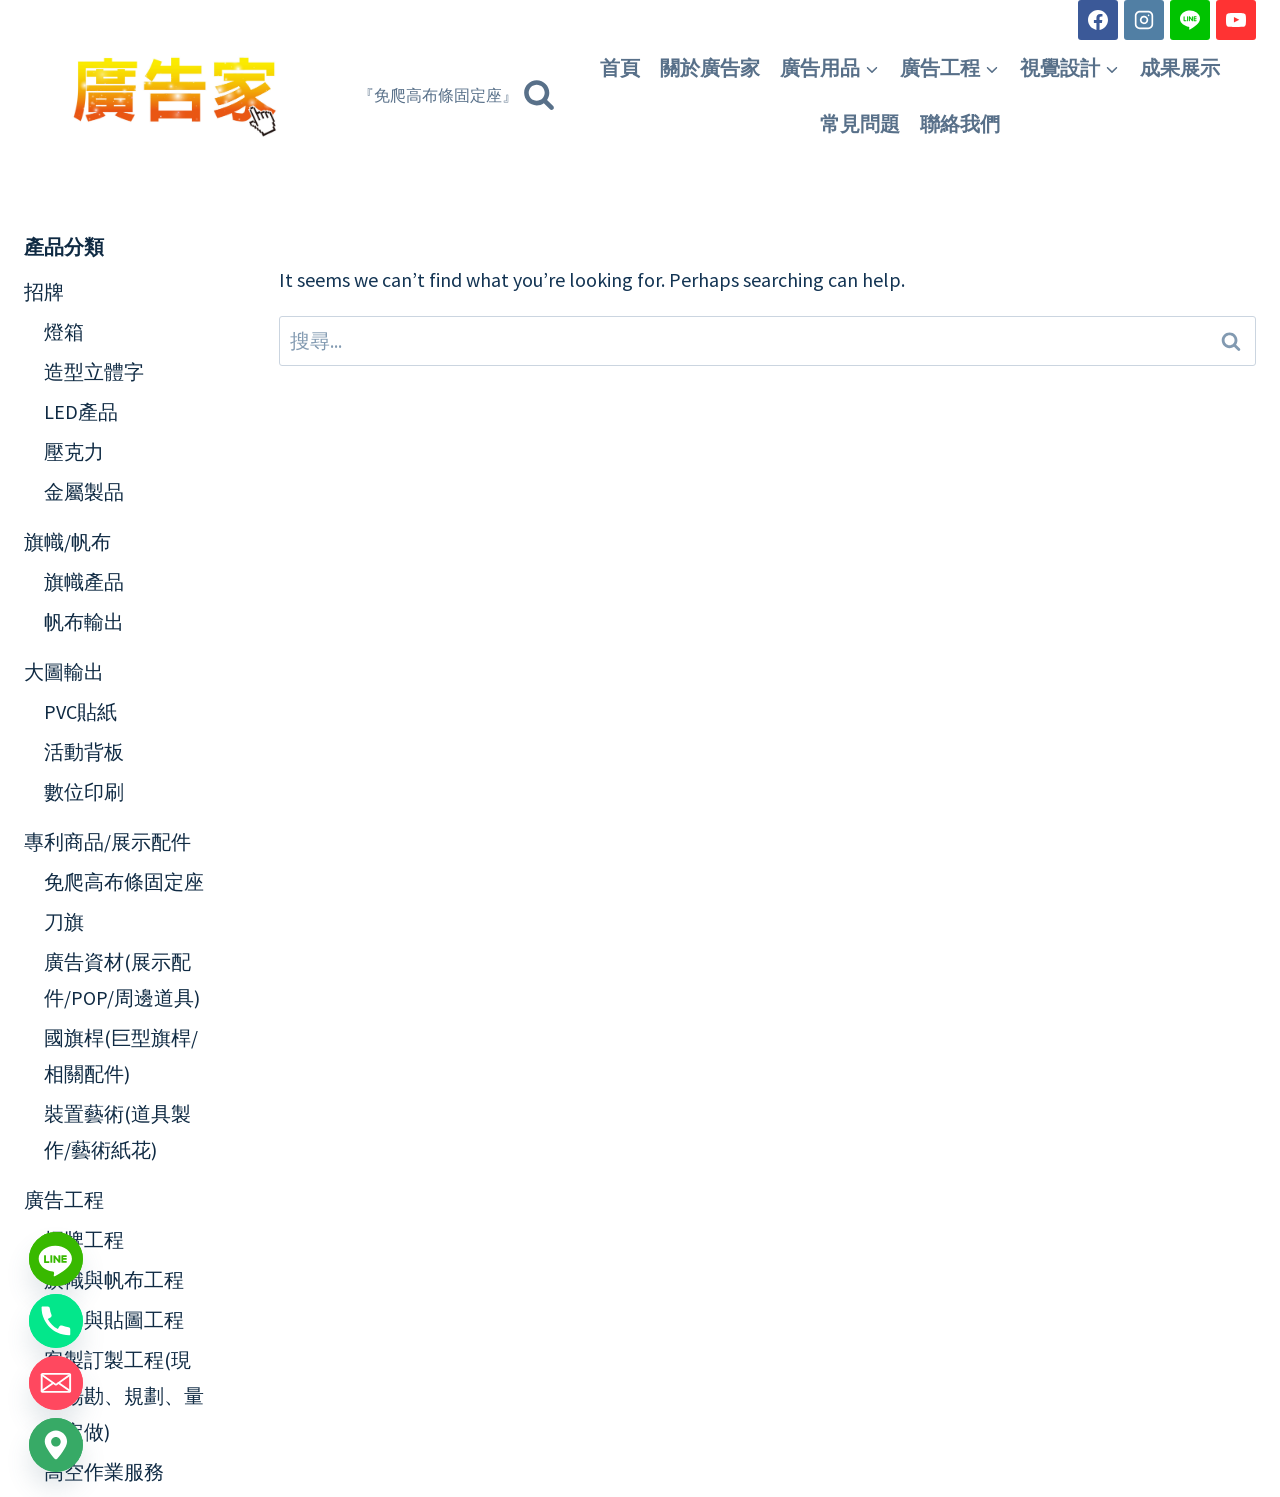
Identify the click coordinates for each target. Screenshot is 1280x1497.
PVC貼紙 (80, 711)
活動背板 (84, 751)
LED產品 (81, 411)
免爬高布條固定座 (124, 881)
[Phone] (56, 1321)
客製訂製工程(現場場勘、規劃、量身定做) (124, 1395)
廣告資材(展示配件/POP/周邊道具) (122, 979)
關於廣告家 (710, 68)
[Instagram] (1144, 20)
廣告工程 (64, 1199)
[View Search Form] (456, 96)
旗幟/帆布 (67, 541)
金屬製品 (84, 491)
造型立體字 (94, 371)
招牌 (44, 291)
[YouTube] (1236, 20)
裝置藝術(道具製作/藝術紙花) (117, 1131)
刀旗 (64, 921)
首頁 (620, 68)
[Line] (1190, 20)
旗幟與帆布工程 (114, 1279)
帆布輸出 (84, 621)
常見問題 (860, 124)
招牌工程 (84, 1239)
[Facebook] (1098, 20)
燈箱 (64, 331)
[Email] (56, 1383)
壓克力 (74, 451)
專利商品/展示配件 (107, 841)
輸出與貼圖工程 (114, 1319)
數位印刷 (84, 791)
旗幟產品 (84, 581)
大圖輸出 (64, 671)
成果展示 (1180, 68)
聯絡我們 (960, 124)
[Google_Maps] (56, 1445)
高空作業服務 (104, 1471)
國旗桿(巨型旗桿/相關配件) (121, 1055)
